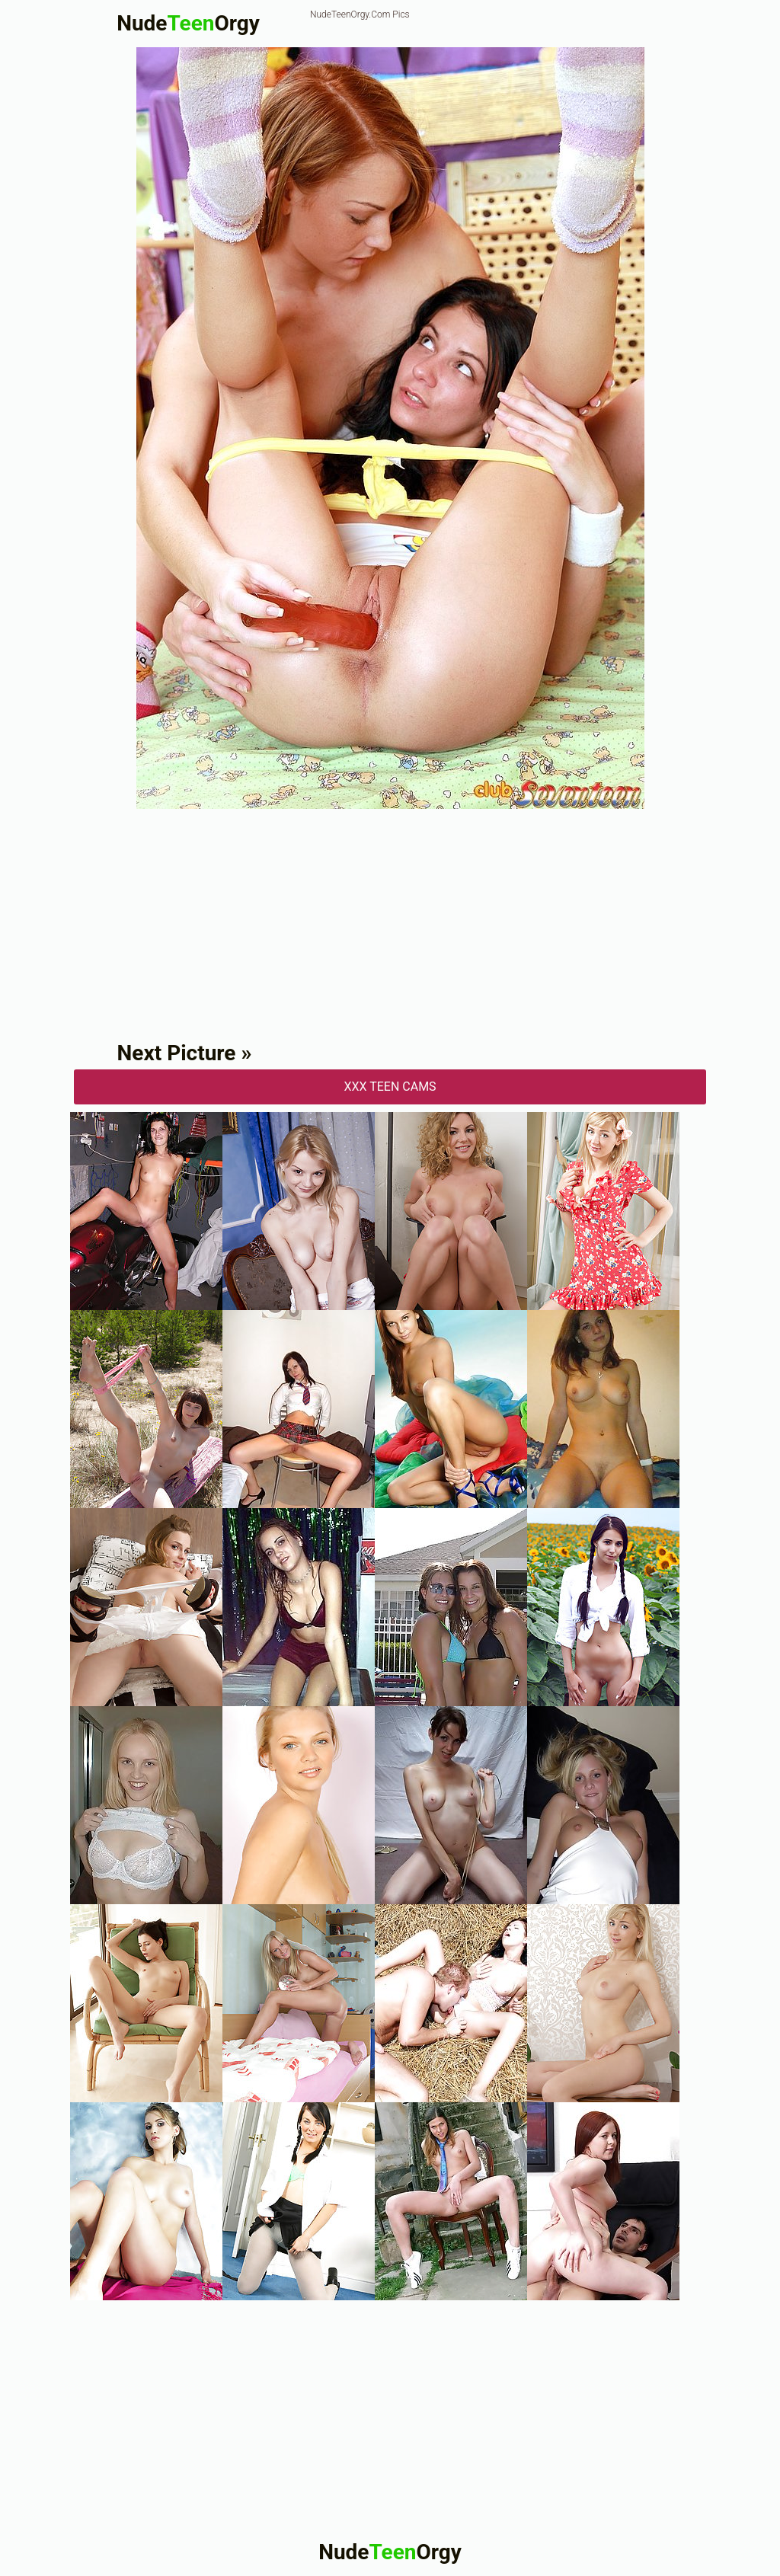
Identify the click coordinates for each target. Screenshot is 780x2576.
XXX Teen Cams (390, 1086)
